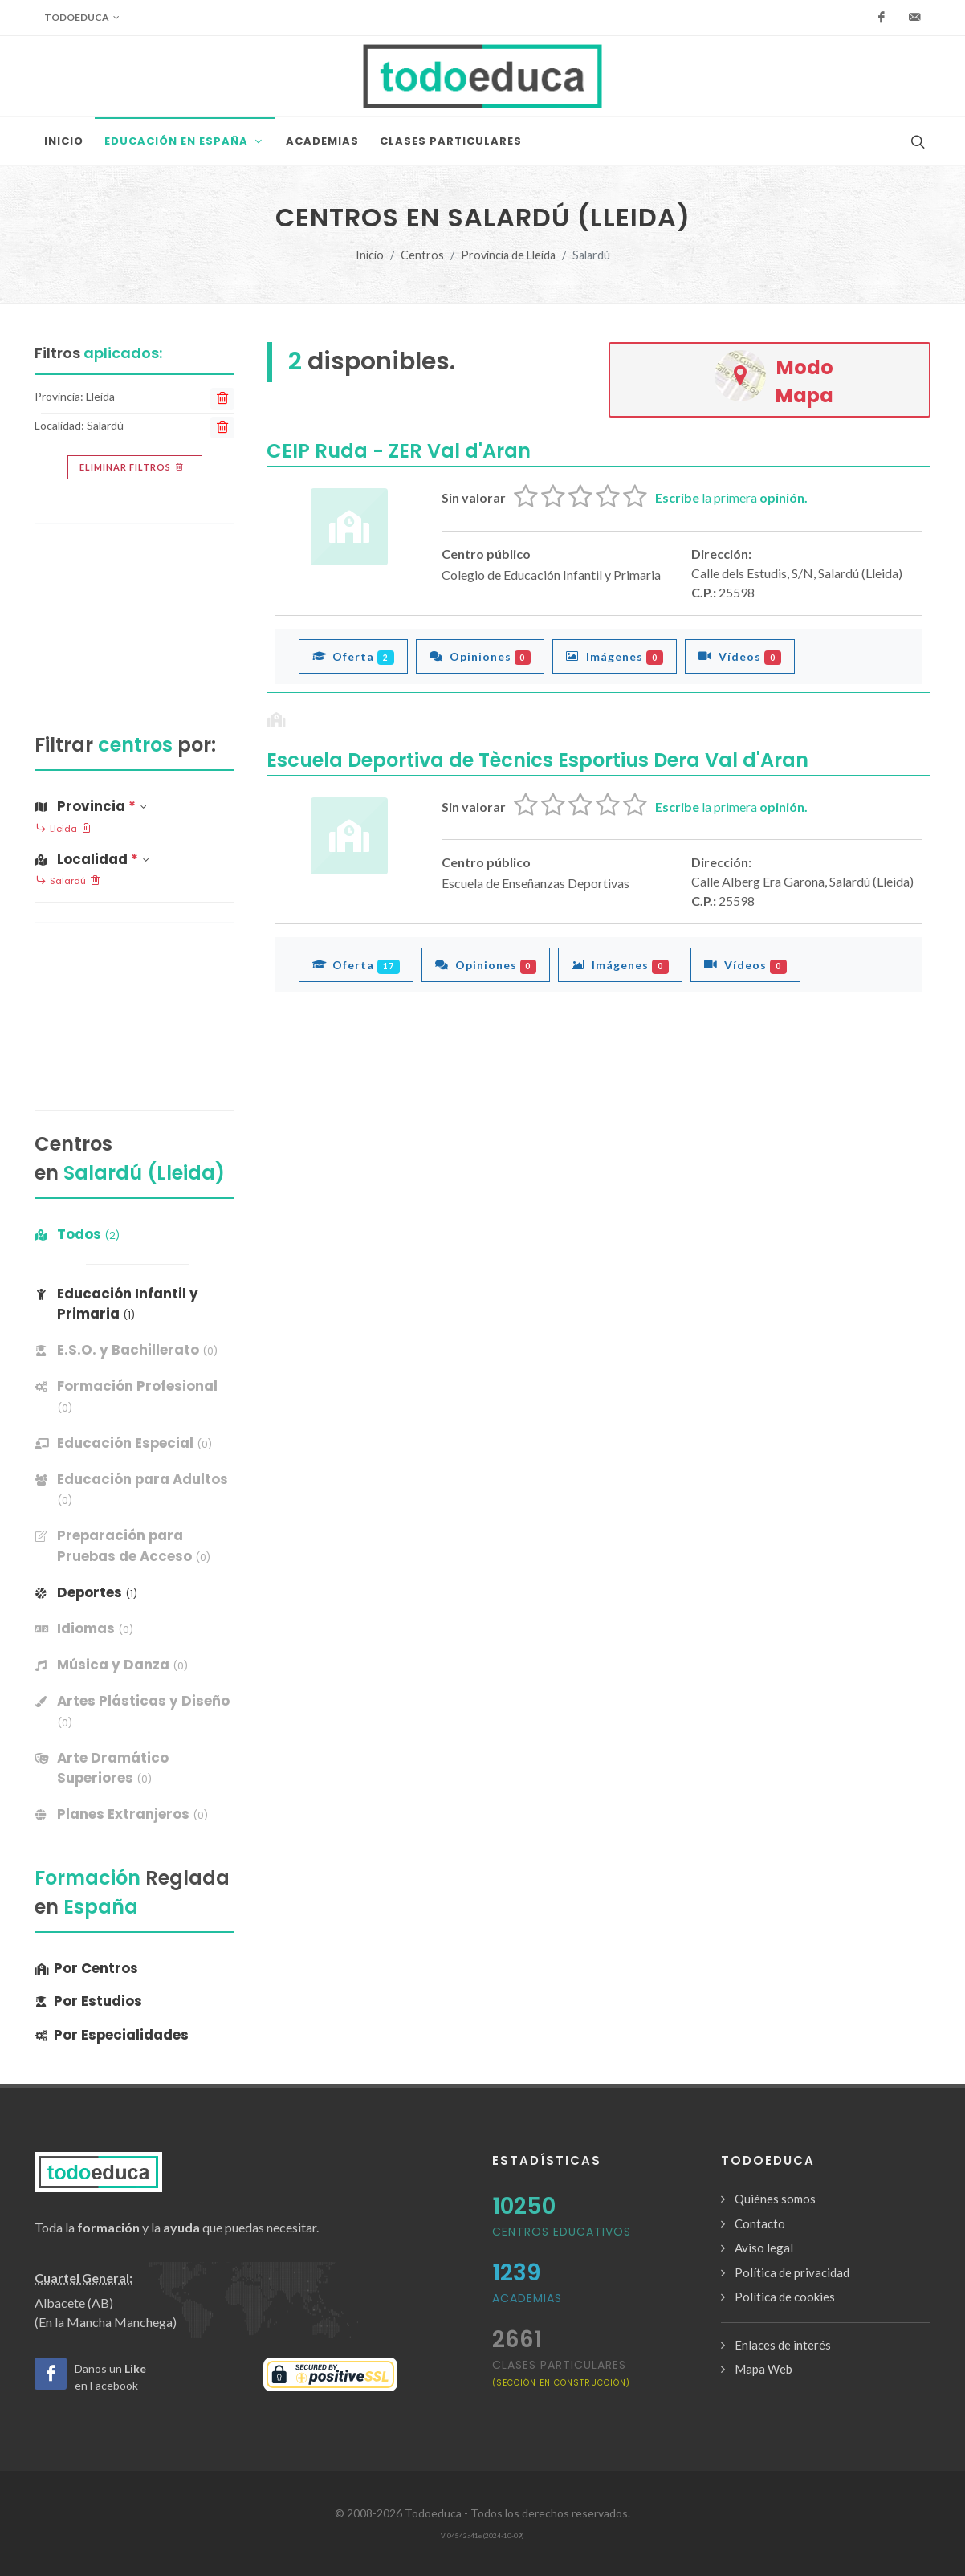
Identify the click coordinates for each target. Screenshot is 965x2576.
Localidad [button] (92, 859)
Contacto (760, 2223)
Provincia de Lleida (508, 255)
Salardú (68, 881)
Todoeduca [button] (82, 18)
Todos (77, 1234)
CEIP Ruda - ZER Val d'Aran (399, 451)
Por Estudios (88, 2001)
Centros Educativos (561, 2231)
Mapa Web (763, 2369)
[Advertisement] (134, 607)
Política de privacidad (792, 2272)
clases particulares (561, 2372)
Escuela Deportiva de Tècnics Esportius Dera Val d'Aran (537, 760)
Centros (422, 255)
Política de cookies (785, 2296)
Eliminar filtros (132, 467)
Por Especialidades (112, 2034)
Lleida (63, 829)
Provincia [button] (91, 806)
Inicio (370, 255)
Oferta (353, 656)
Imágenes (614, 656)
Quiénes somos (775, 2198)
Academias (527, 2298)
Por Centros (86, 1968)
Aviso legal (764, 2247)
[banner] (134, 1350)
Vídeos (739, 656)
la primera (731, 497)
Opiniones (480, 656)
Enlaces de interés (783, 2345)
